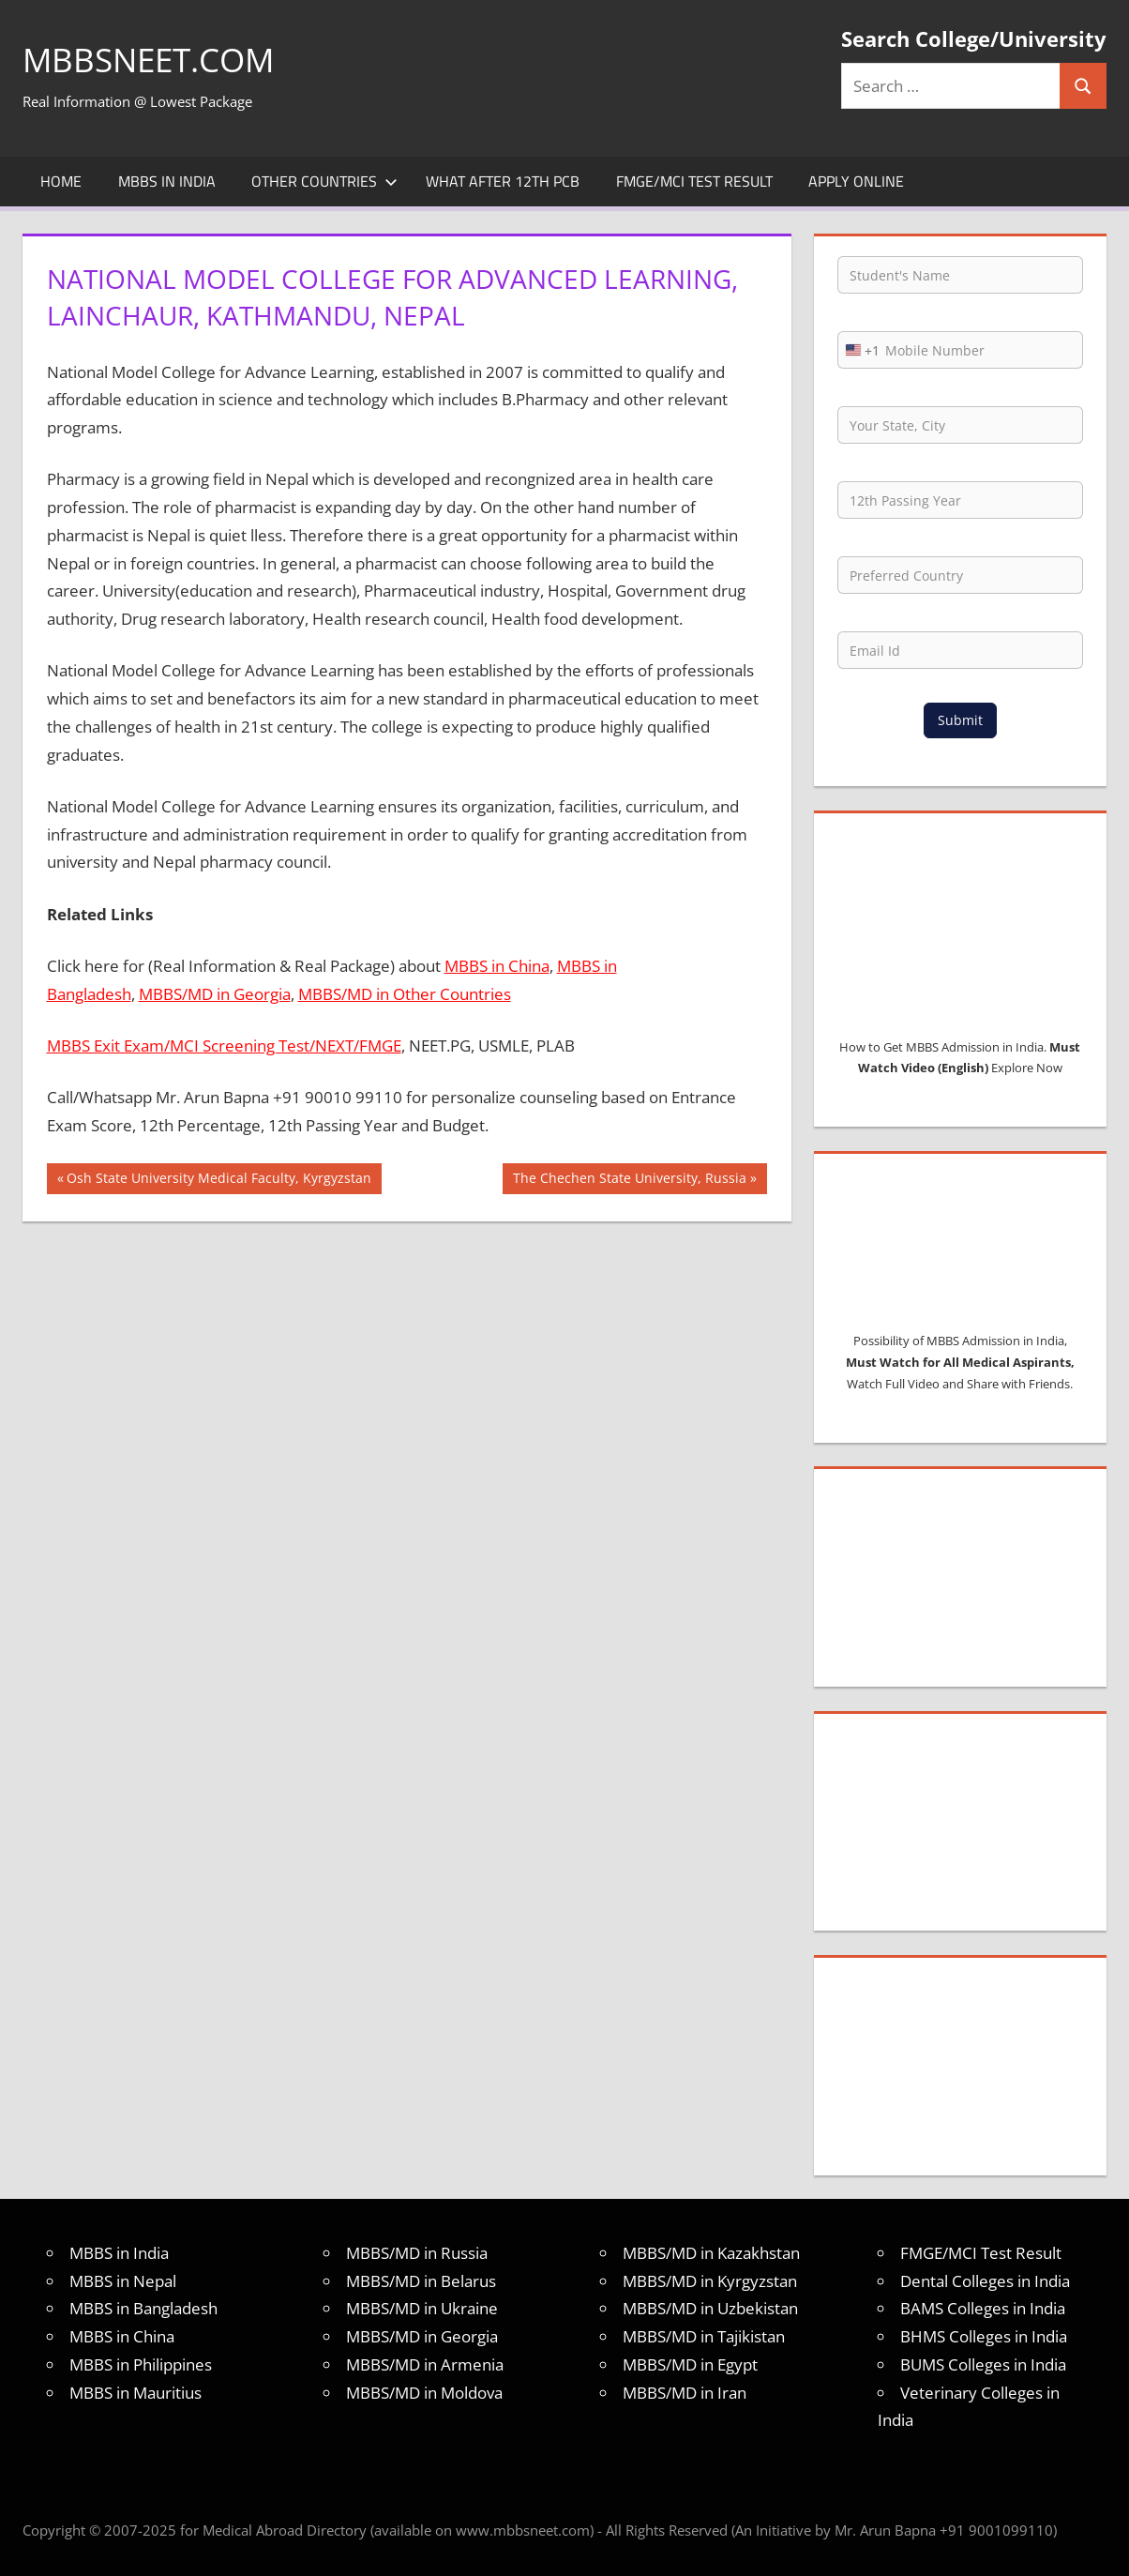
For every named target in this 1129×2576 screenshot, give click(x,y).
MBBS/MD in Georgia (215, 994)
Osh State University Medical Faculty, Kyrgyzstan (218, 1180)
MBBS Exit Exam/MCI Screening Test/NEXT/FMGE (224, 1045)
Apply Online (856, 181)
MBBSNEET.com (152, 60)
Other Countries (324, 181)
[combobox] (859, 350)
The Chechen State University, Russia (629, 1180)
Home (61, 181)
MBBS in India (167, 181)
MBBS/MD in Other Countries (404, 994)
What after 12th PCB (503, 181)
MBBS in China (496, 966)
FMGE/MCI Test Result (694, 181)
